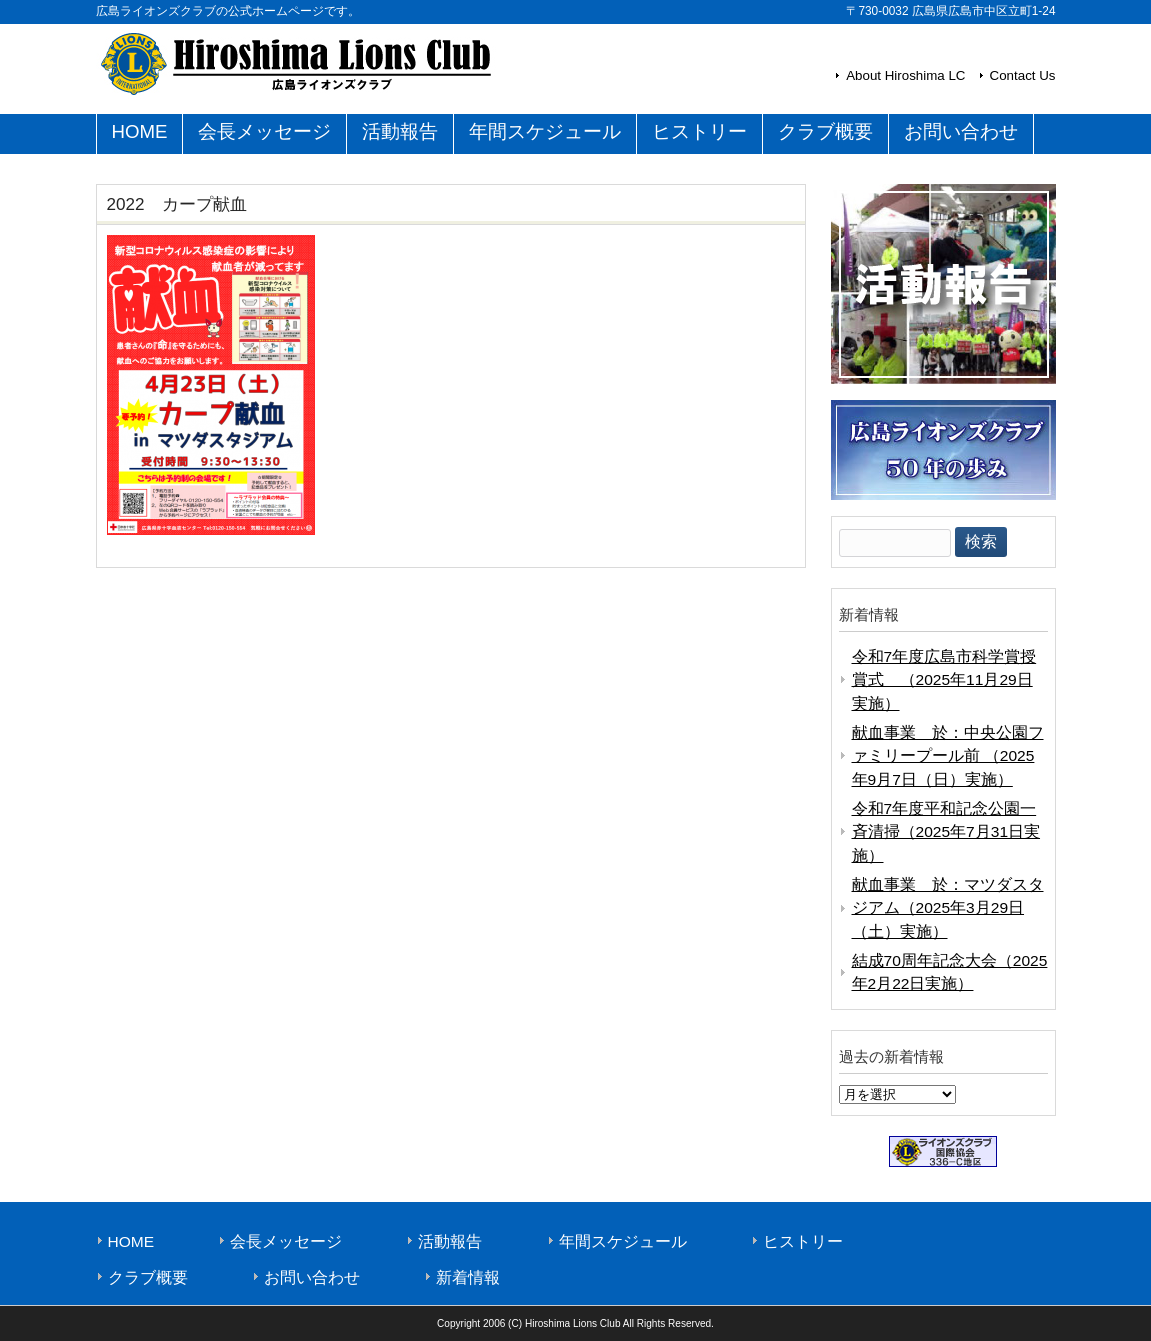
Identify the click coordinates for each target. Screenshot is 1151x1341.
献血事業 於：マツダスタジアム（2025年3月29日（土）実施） (948, 908)
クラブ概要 (148, 1277)
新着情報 (468, 1277)
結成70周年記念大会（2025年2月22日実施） (950, 972)
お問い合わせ (312, 1277)
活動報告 (450, 1241)
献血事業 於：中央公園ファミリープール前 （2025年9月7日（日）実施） (948, 756)
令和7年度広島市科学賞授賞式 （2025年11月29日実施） (944, 680)
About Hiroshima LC (905, 75)
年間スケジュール (623, 1241)
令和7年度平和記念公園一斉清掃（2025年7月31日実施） (946, 832)
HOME (131, 1241)
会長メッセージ (286, 1241)
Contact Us (1023, 75)
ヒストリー (803, 1241)
